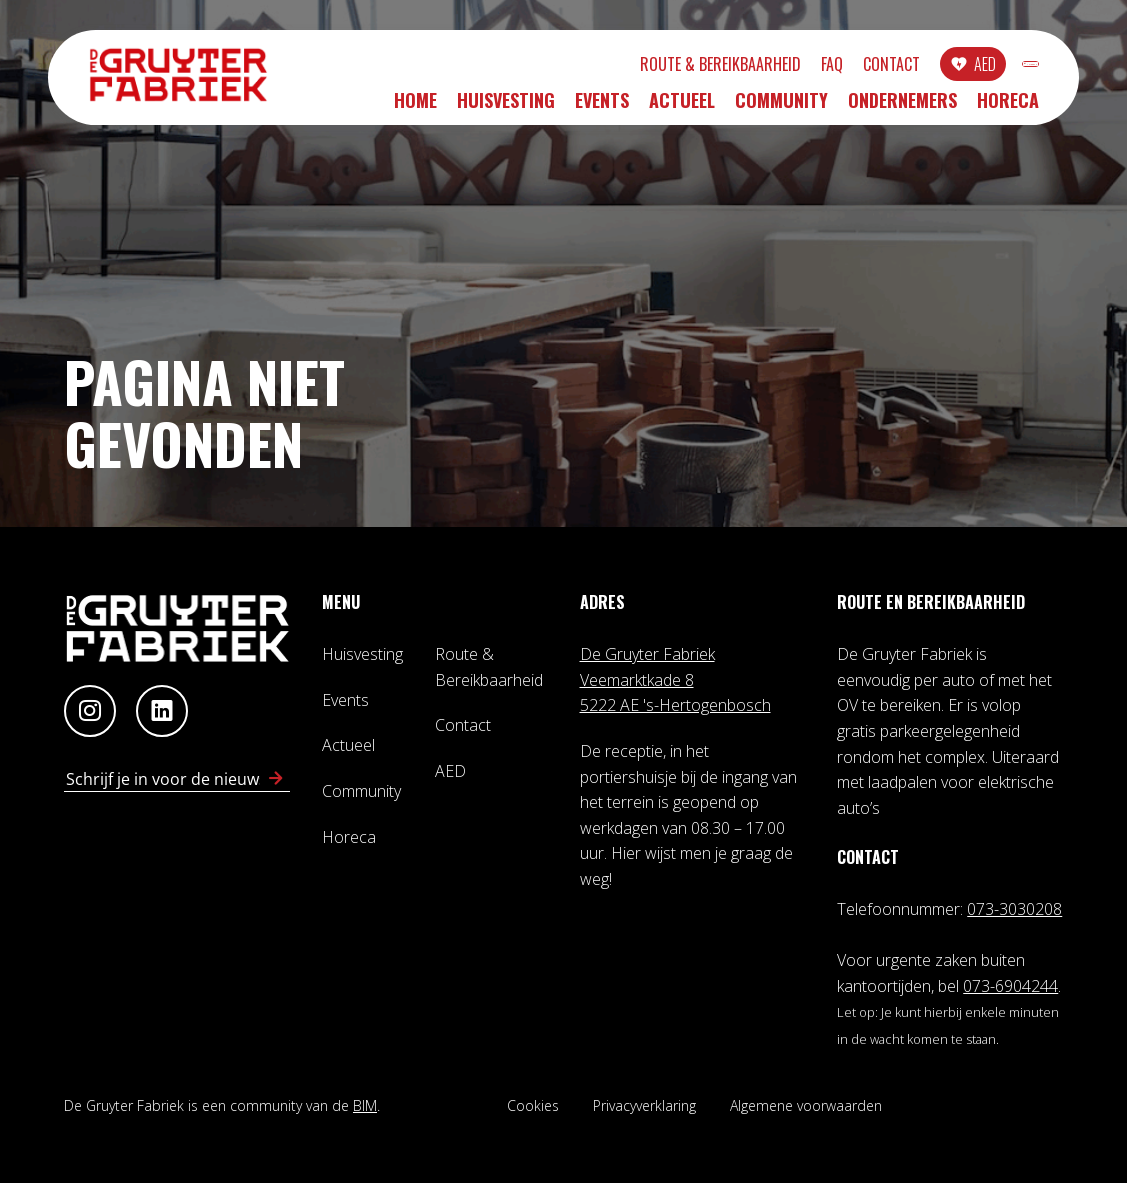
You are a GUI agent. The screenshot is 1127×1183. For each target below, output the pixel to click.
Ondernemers (902, 107)
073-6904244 (1010, 986)
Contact (786, 67)
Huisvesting (506, 107)
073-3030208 (1014, 909)
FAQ (727, 67)
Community (781, 107)
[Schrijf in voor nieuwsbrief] (276, 779)
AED (880, 67)
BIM (365, 1105)
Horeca (1008, 107)
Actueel (682, 107)
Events (602, 107)
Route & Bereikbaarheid (615, 67)
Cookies (533, 1105)
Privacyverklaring (644, 1105)
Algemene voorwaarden (806, 1105)
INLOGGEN (978, 67)
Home (415, 107)
